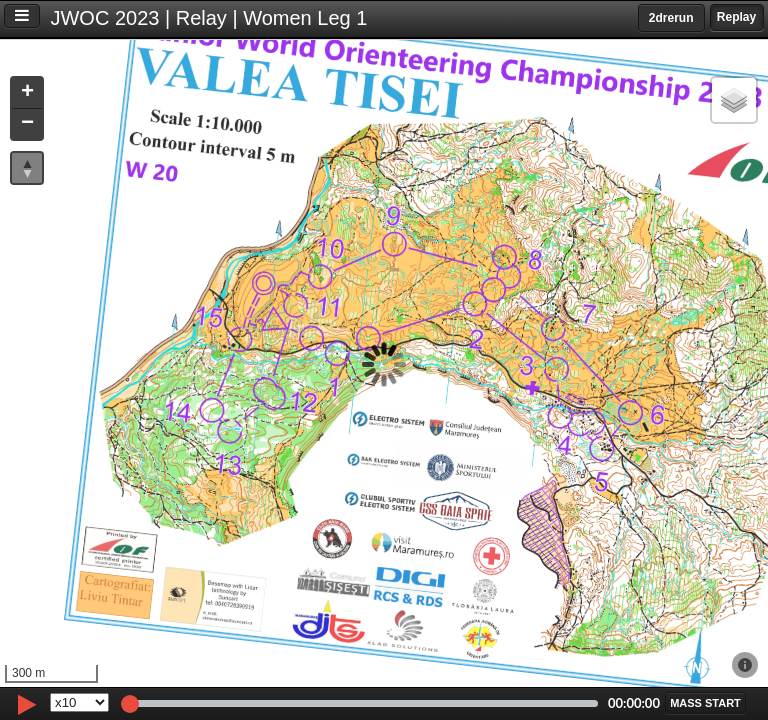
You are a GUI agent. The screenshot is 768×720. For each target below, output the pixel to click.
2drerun (671, 18)
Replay (736, 17)
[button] (27, 93)
